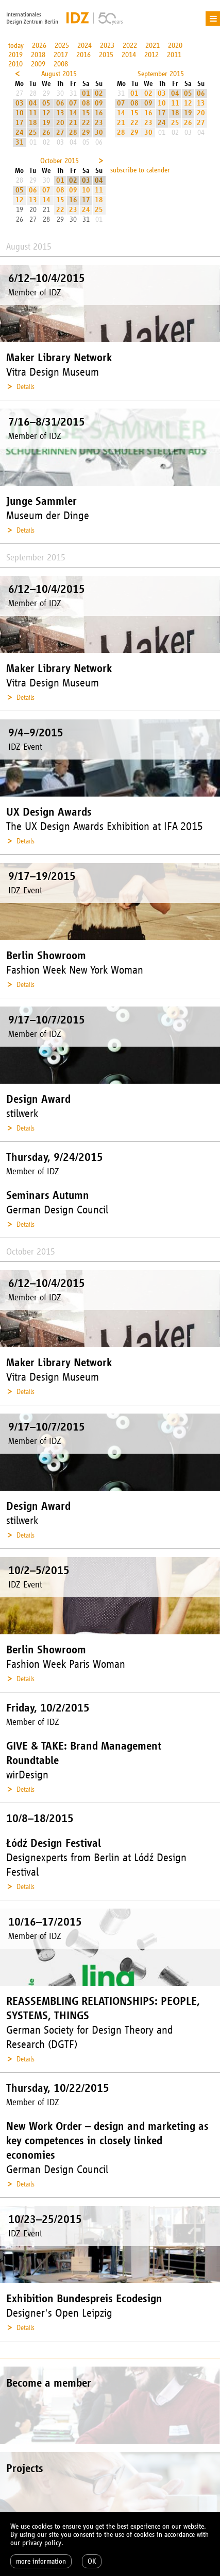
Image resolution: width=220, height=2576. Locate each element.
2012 (151, 55)
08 (86, 103)
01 (86, 93)
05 (46, 103)
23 (99, 123)
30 (99, 132)
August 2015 (59, 74)
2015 (106, 55)
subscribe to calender (140, 170)
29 (86, 132)
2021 (152, 45)
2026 (39, 45)
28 (73, 132)
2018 (38, 55)
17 (19, 123)
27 (60, 132)
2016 (83, 55)
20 (60, 123)
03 (19, 103)
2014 (129, 55)
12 (46, 113)
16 (99, 113)
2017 (61, 55)
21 (73, 123)
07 (73, 103)
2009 (38, 64)
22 (86, 123)
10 (19, 113)
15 (86, 113)
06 (60, 103)
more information (41, 2561)
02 (99, 93)
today (16, 45)
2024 (84, 45)
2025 (62, 45)
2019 (15, 55)
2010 (15, 64)
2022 (130, 45)
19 (46, 123)
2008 (61, 64)
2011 (174, 55)
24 (19, 132)
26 (46, 132)
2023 (107, 45)
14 (73, 113)
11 (33, 113)
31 (19, 142)
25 (33, 132)
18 (33, 123)
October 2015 (59, 161)
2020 (175, 45)
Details (25, 387)
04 (33, 103)
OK (92, 2561)
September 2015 (161, 74)
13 (60, 113)
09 (99, 103)
